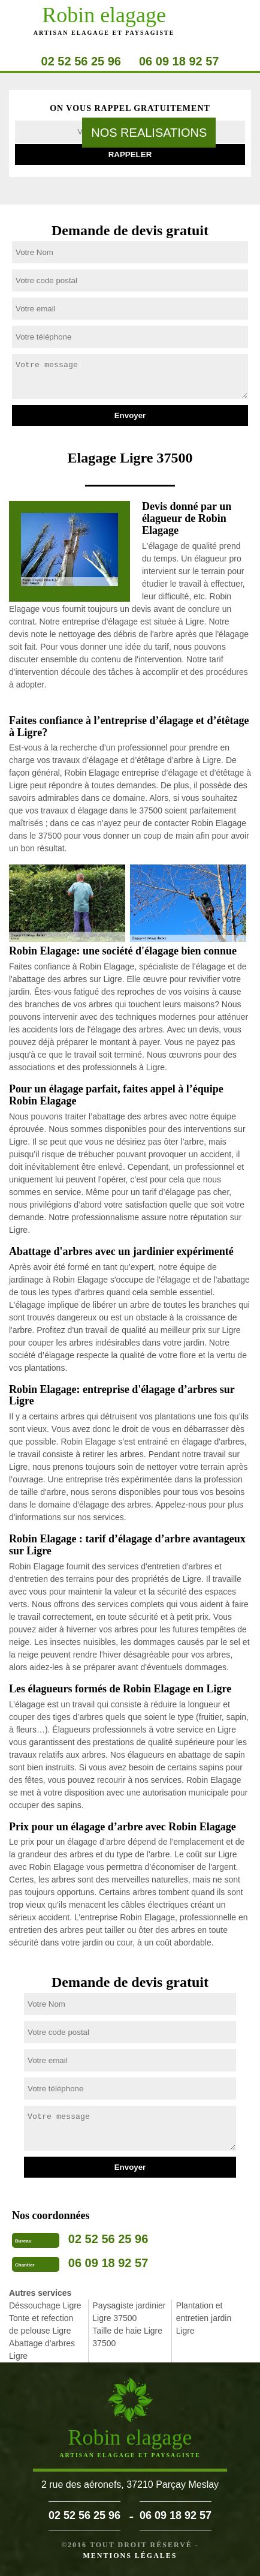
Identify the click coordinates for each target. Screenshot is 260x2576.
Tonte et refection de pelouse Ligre (41, 2324)
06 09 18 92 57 (179, 61)
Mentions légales (130, 2555)
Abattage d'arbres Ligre (42, 2349)
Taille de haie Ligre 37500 (127, 2337)
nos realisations (149, 132)
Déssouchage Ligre (45, 2305)
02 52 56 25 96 (81, 61)
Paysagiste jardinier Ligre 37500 (128, 2312)
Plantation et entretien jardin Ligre (204, 2318)
